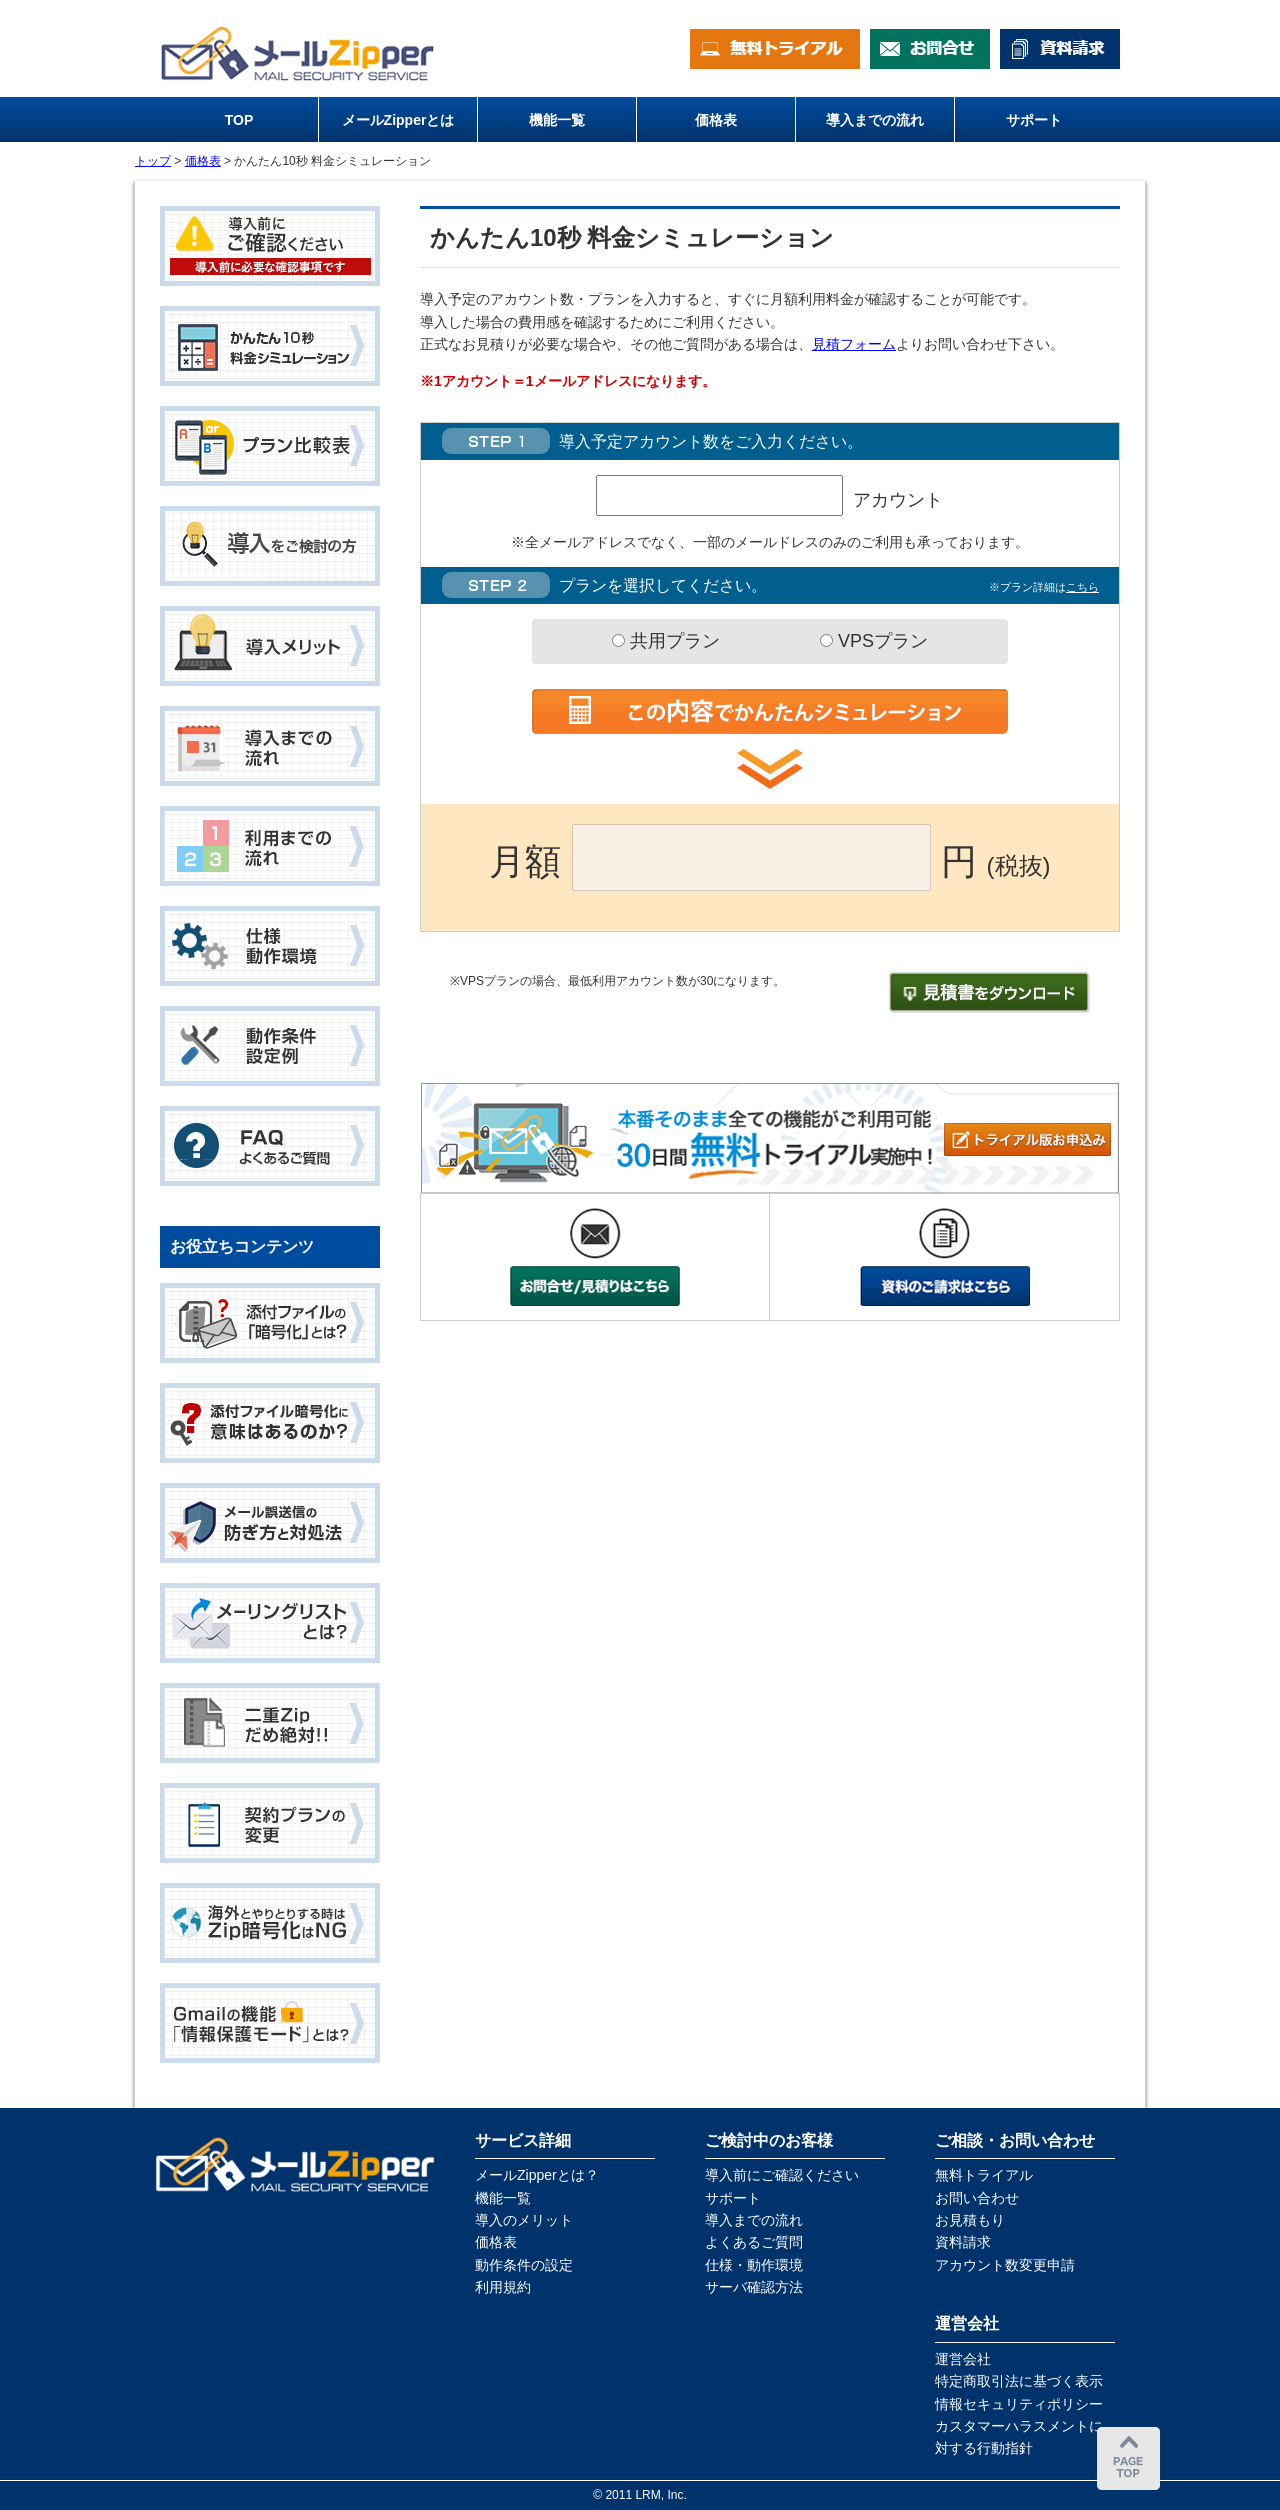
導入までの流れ (754, 2220)
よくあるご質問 (754, 2242)
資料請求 (963, 2242)
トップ (153, 161)
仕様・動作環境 (754, 2265)
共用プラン (666, 641)
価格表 (203, 161)
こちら (1082, 587)
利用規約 (503, 2287)
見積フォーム (854, 344)
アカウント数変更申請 (1005, 2265)
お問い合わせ (977, 2198)
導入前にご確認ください (782, 2175)
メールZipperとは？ (537, 2175)
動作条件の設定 (524, 2265)
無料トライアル (984, 2175)
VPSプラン (874, 641)
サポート (733, 2198)
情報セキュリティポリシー (1019, 2404)
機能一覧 (503, 2198)
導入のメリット (524, 2220)
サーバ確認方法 (754, 2287)
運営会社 (963, 2359)
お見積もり (970, 2220)
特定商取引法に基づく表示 (1019, 2381)
